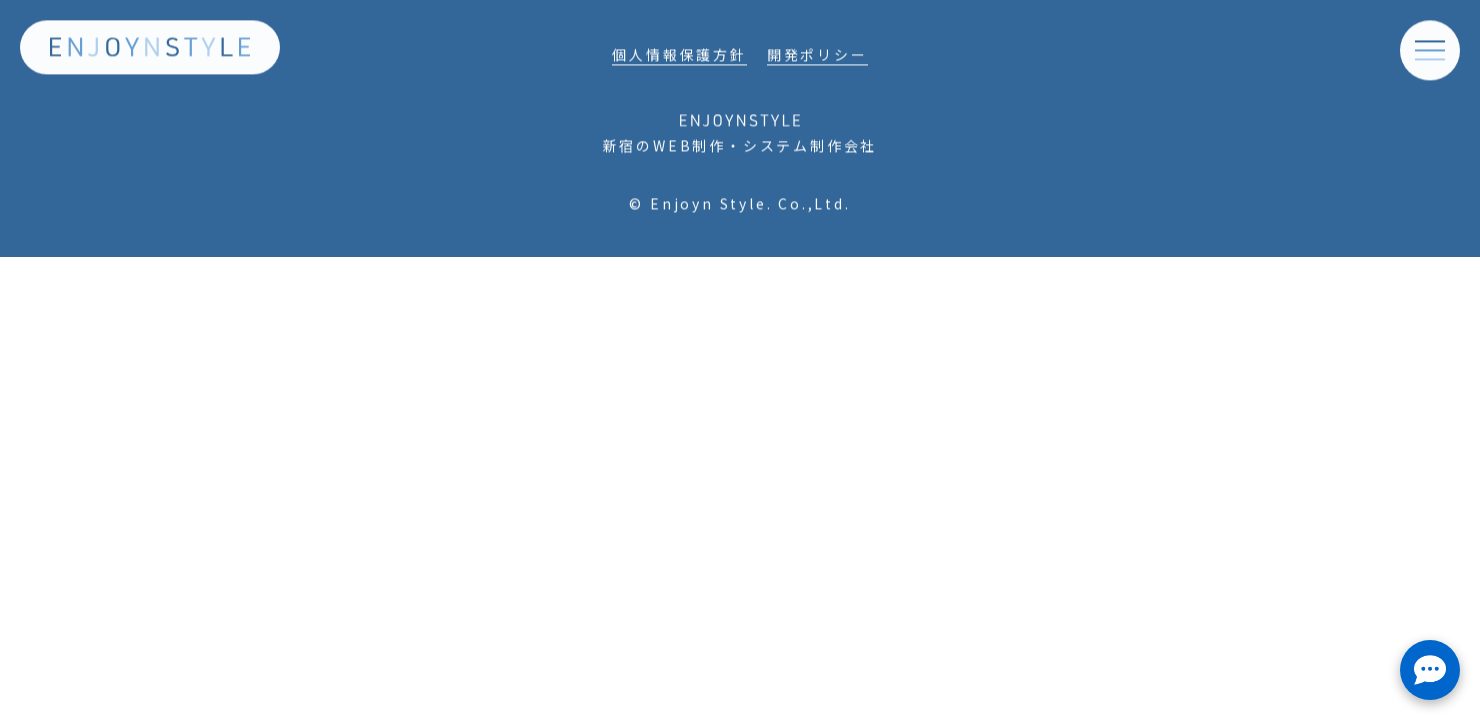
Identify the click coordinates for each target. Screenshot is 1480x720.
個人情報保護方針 (679, 58)
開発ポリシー (817, 58)
